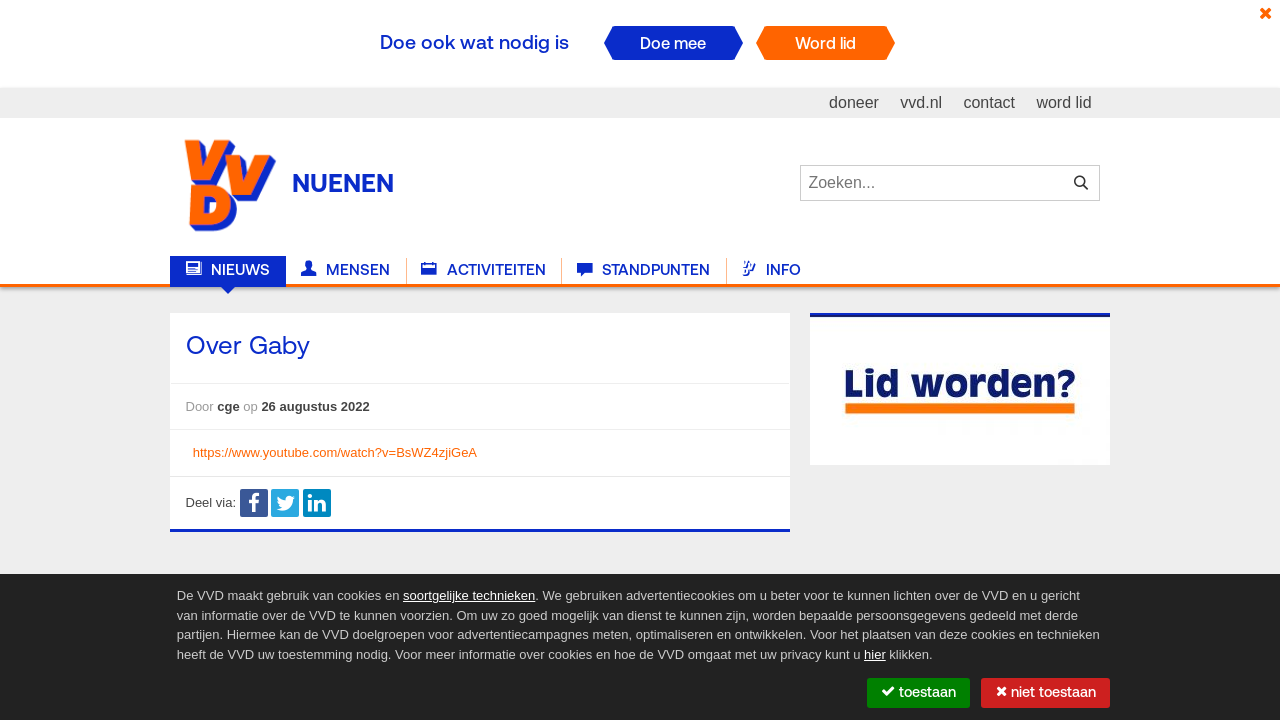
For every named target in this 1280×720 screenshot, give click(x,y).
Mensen (345, 270)
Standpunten (643, 270)
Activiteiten (483, 270)
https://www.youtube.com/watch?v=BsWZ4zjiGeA (335, 452)
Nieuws (228, 270)
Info (771, 270)
